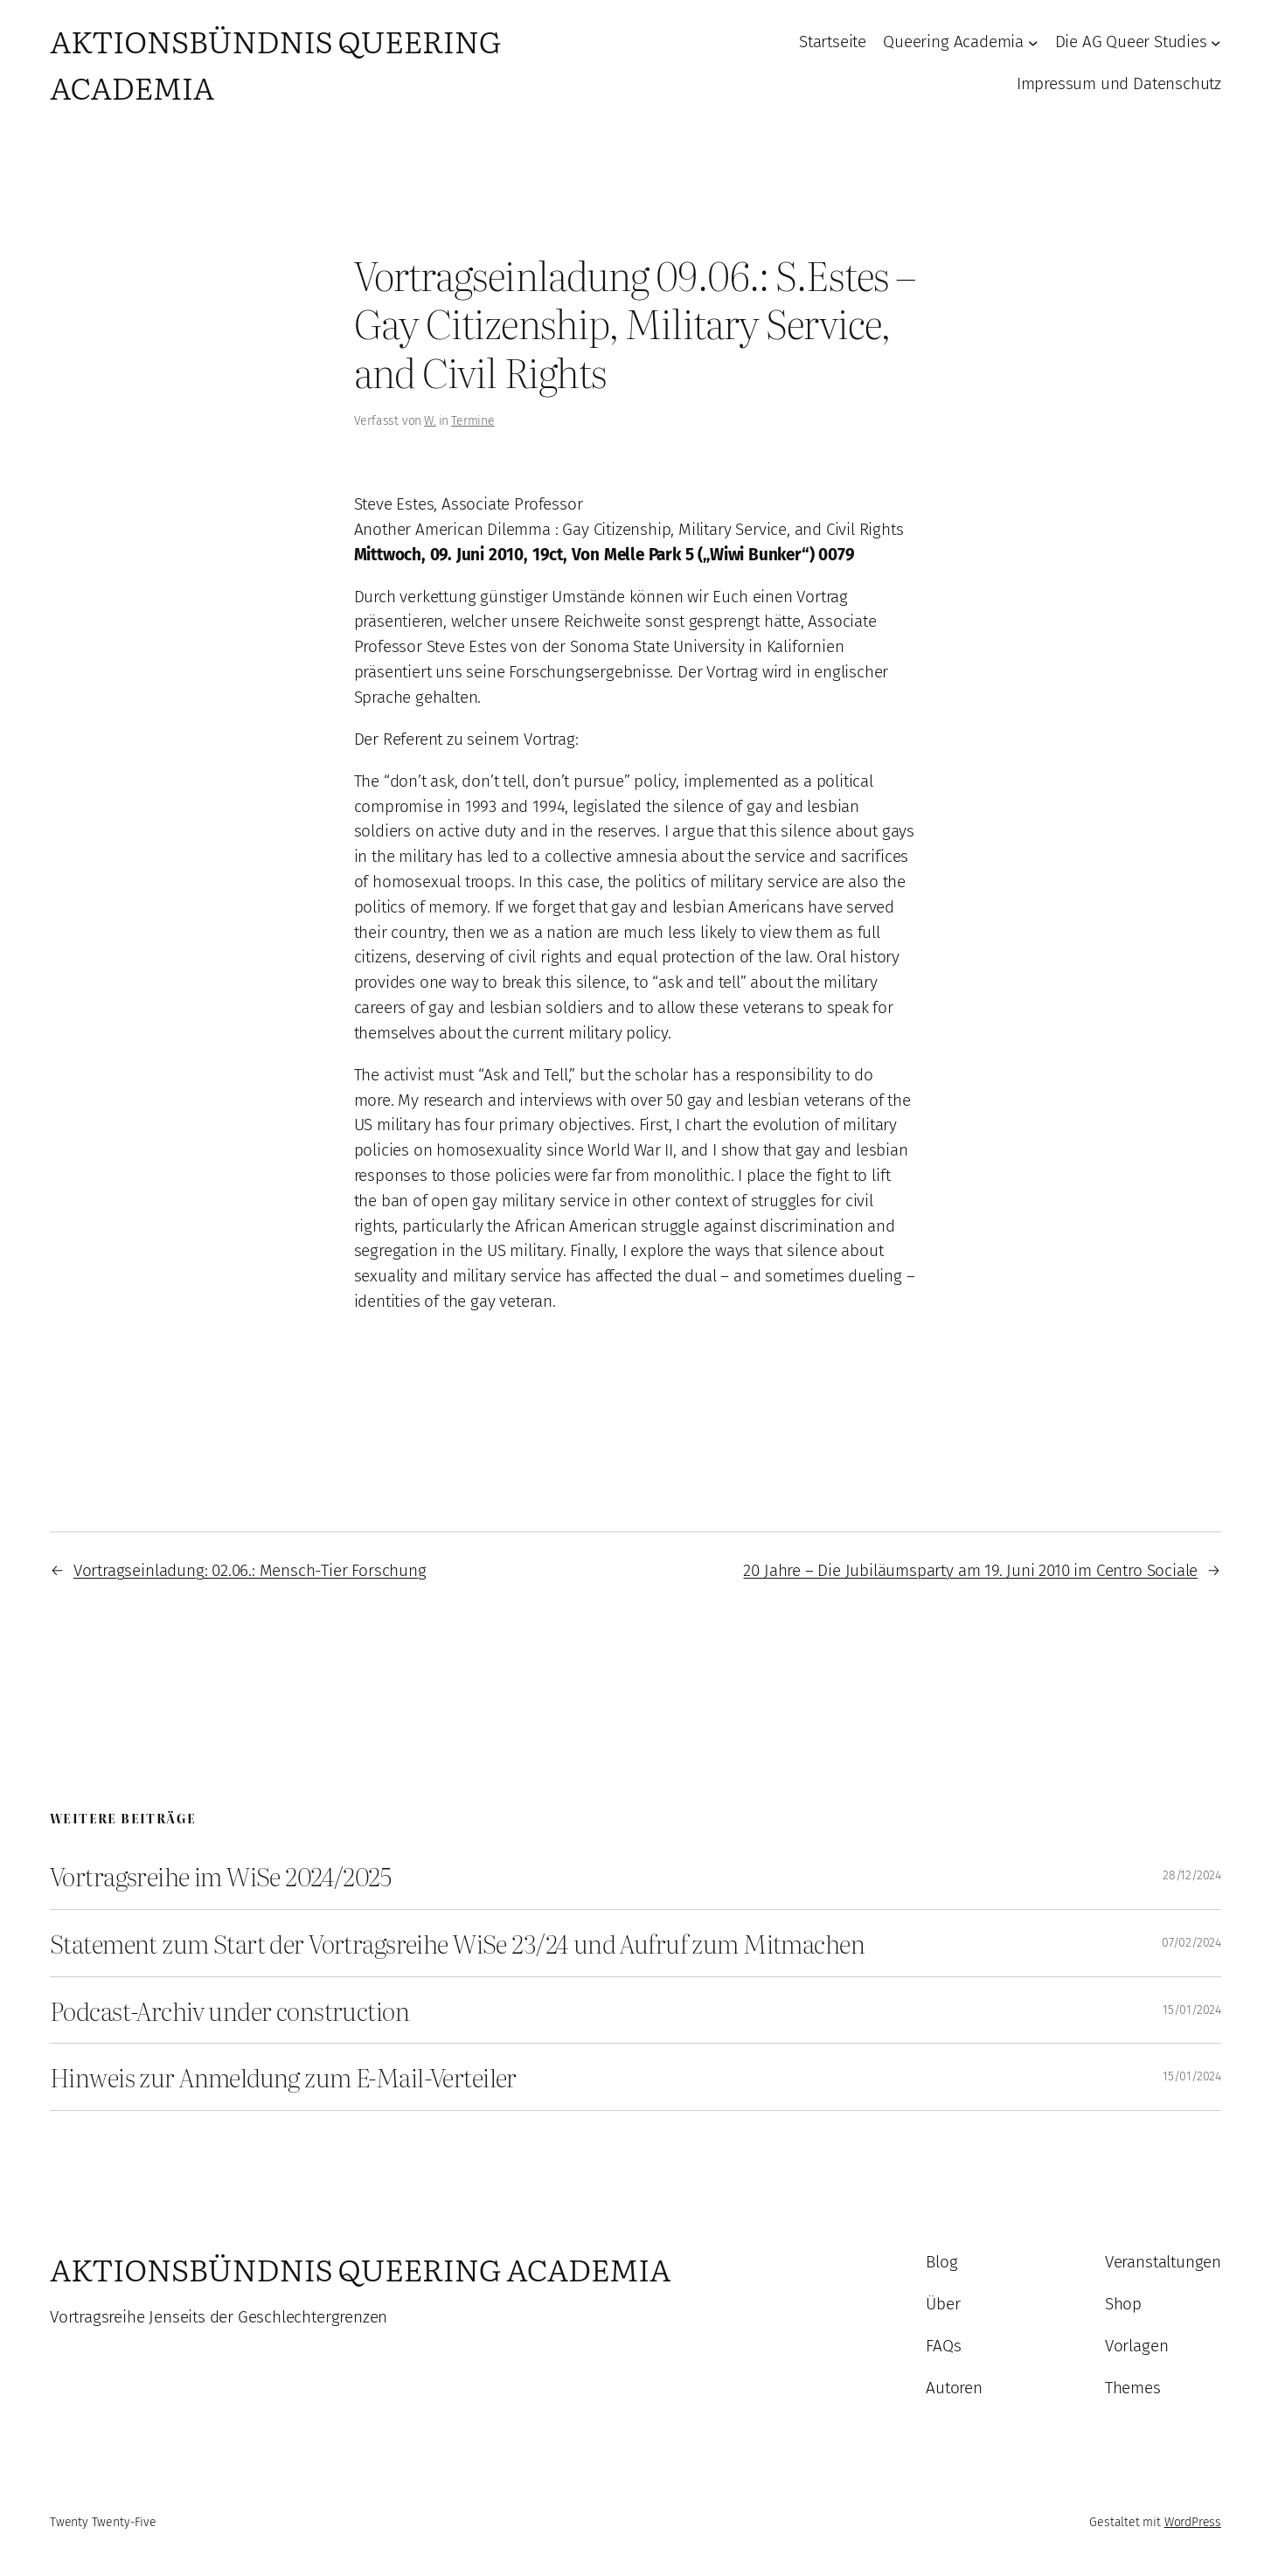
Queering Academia (953, 41)
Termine (473, 420)
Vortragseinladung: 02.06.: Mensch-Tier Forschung (250, 1570)
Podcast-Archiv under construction (229, 2010)
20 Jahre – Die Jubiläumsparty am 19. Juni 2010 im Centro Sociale (970, 1570)
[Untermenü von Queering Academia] (1033, 43)
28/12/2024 (1192, 1875)
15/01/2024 (1192, 2010)
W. (430, 420)
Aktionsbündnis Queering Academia (360, 2268)
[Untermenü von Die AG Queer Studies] (1216, 43)
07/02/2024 (1191, 1942)
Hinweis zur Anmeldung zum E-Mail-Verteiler (283, 2077)
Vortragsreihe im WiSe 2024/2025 (220, 1876)
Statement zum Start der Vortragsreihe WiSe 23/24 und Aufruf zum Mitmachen (457, 1943)
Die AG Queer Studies (1131, 41)
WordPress (1192, 2522)
